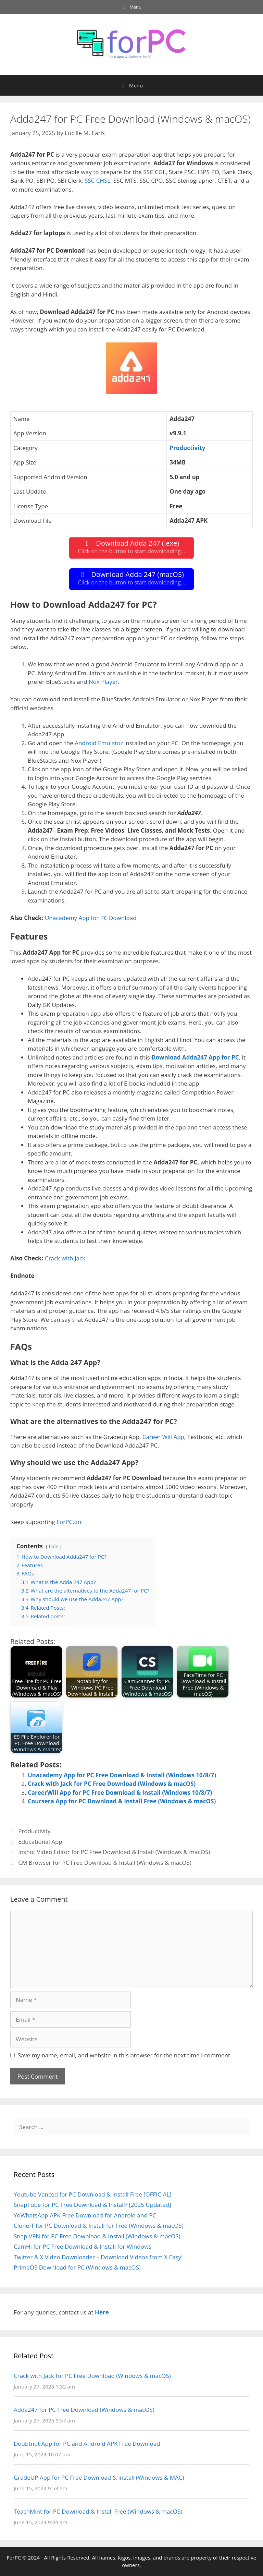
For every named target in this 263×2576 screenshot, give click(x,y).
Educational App (40, 1842)
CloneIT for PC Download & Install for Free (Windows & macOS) (99, 2225)
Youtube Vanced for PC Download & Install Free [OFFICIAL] (93, 2194)
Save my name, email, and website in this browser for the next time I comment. (125, 2055)
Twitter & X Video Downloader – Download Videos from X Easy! (98, 2257)
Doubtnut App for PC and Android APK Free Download (87, 2443)
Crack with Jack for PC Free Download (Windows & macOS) (112, 1784)
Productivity (34, 1831)
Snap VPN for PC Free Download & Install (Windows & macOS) (97, 2236)
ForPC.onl (70, 1522)
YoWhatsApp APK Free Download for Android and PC (85, 2215)
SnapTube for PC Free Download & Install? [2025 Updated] (92, 2205)
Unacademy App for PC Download (91, 918)
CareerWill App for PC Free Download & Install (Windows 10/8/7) (120, 1793)
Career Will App (163, 1437)
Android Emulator (99, 743)
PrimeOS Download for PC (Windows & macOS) (77, 2267)
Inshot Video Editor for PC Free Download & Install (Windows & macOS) (114, 1852)
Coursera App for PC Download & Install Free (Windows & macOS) (122, 1801)
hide (53, 1546)
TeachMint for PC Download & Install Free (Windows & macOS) (98, 2511)
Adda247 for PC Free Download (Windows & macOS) (84, 2410)
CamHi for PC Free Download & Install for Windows (82, 2246)
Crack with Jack (65, 1258)
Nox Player (103, 682)
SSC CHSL (97, 180)
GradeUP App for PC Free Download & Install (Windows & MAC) (99, 2477)
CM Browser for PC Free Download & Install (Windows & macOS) (104, 1862)
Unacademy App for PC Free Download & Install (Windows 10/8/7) (122, 1775)
